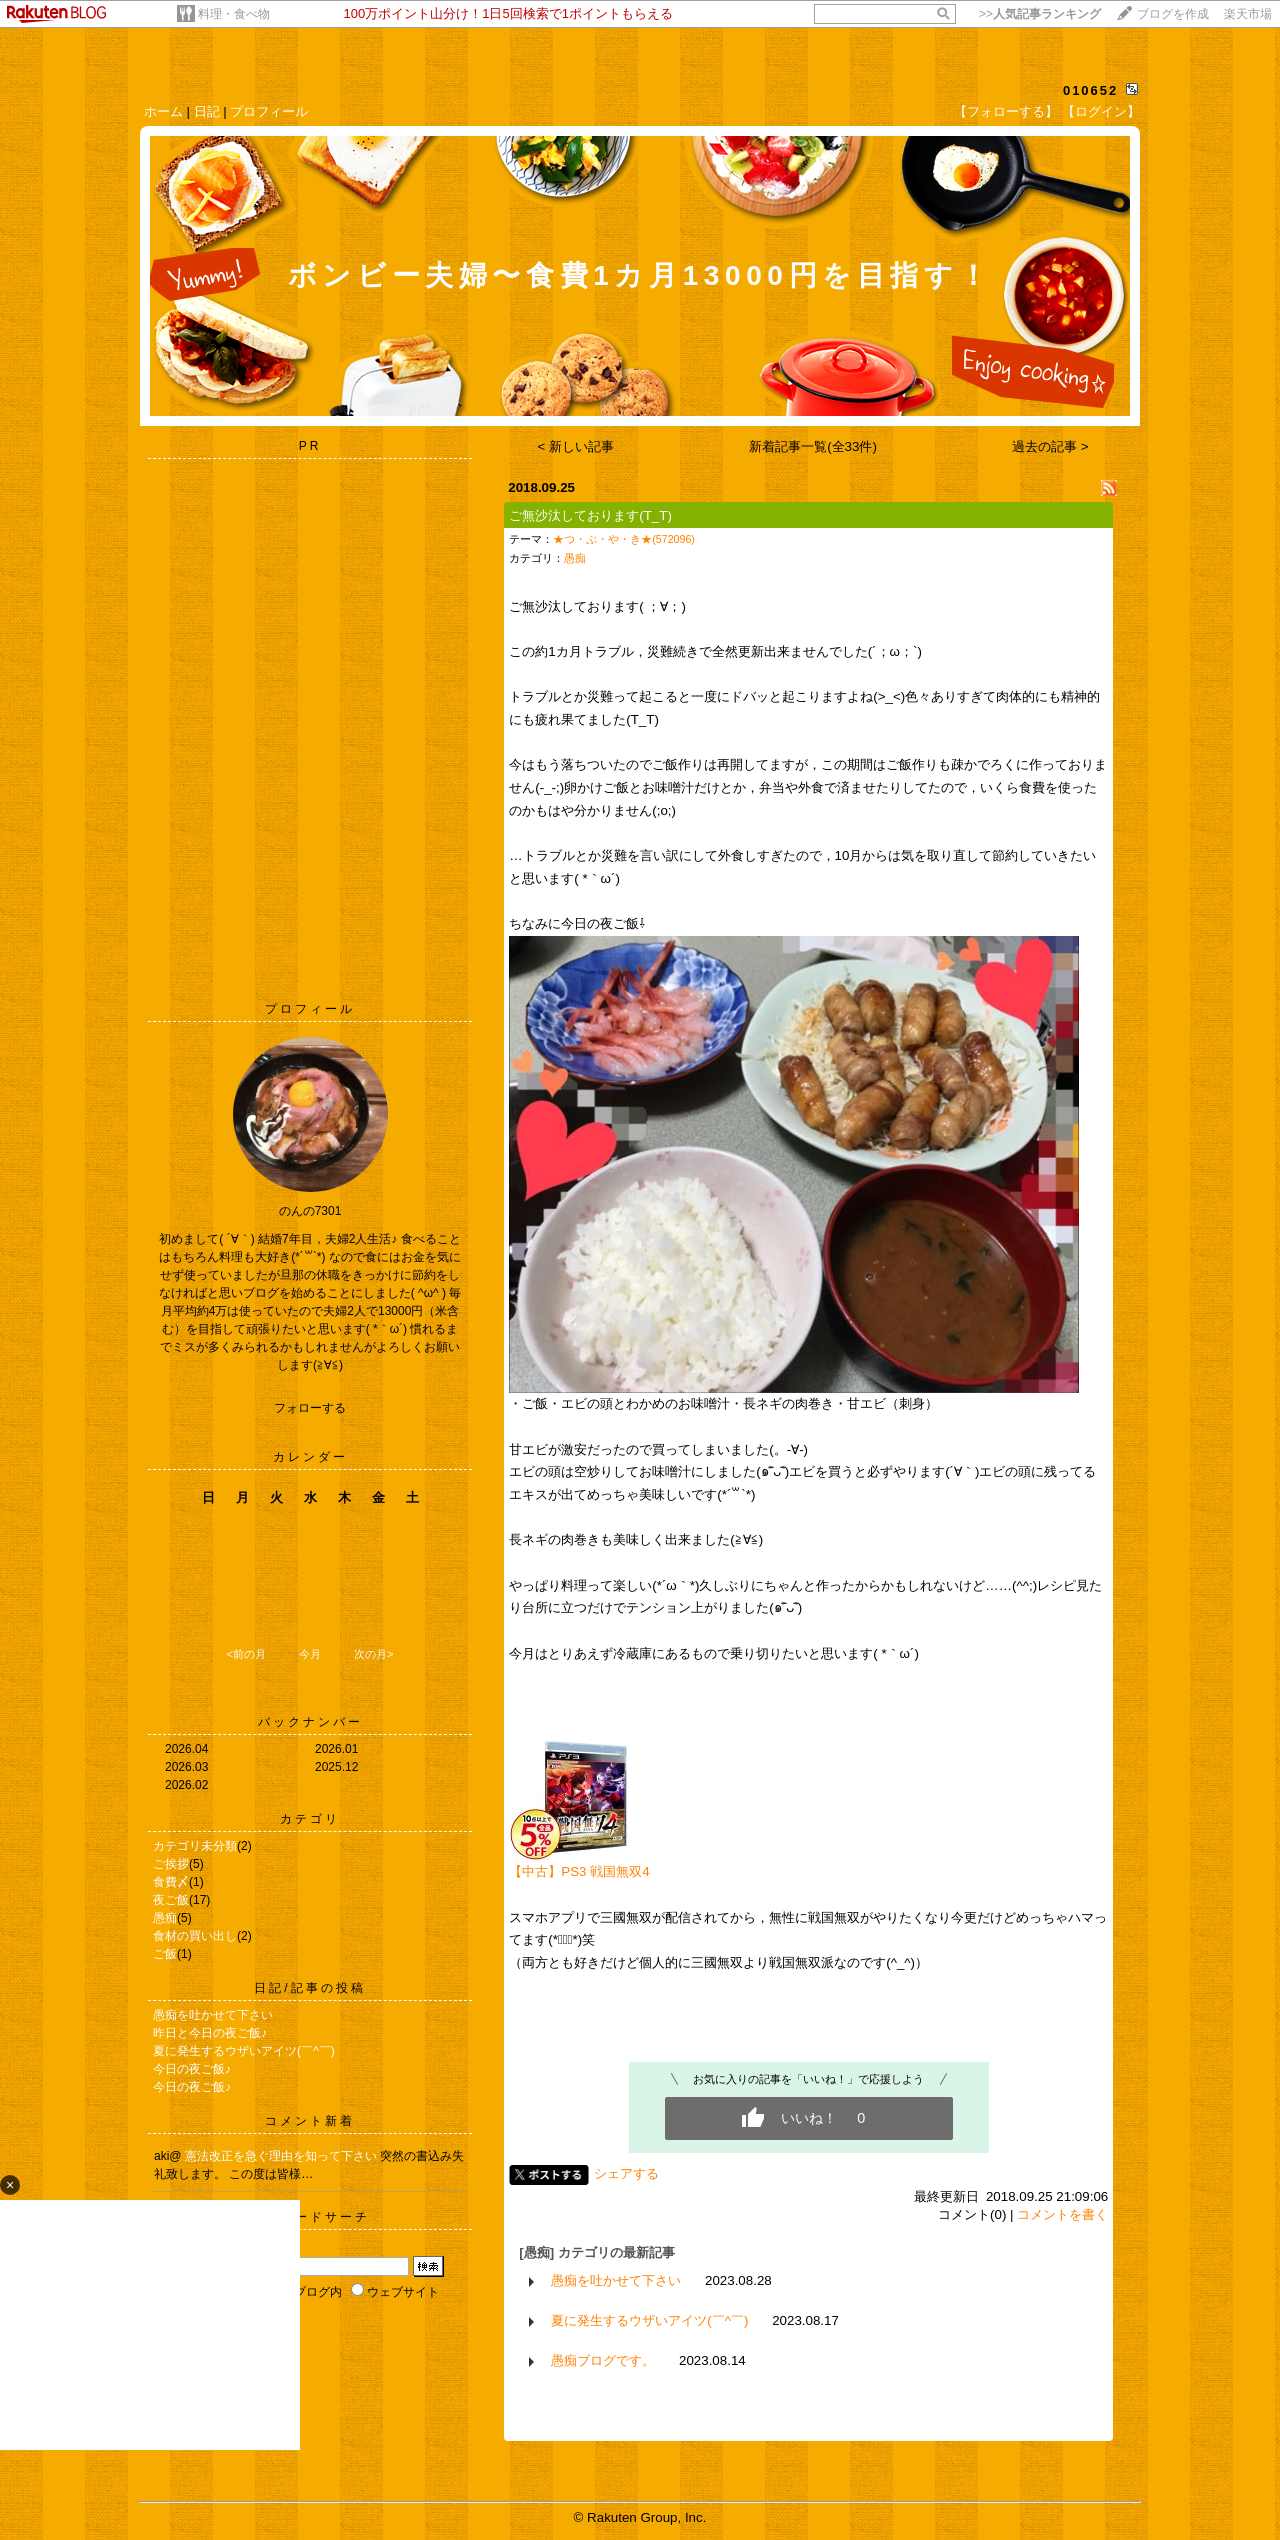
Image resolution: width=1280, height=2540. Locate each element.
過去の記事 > (1050, 446)
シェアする (626, 2173)
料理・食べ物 (234, 14)
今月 (310, 1654)
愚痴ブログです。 (603, 2360)
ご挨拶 (171, 1864)
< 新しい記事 (576, 446)
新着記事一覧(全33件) (813, 446)
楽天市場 (1248, 14)
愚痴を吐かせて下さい (213, 2015)
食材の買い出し (195, 1936)
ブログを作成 (1173, 14)
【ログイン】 (1101, 111)
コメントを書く (1062, 2214)
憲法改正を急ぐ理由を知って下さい (282, 2156)
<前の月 (245, 1654)
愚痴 (165, 1918)
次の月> (373, 1654)
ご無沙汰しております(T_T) (590, 515)
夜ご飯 (171, 1900)
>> (1040, 14)
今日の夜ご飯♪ (192, 2069)
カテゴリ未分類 (195, 1846)
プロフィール (269, 111)
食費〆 (171, 1882)
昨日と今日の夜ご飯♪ (210, 2033)
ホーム (163, 111)
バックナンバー (310, 1722)
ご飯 (165, 1954)
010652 (1090, 90)
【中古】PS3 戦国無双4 (579, 1871)
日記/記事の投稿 (309, 1988)
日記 (207, 111)
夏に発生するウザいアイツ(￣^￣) (244, 2051)
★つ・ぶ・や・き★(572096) (624, 539)
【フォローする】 (1006, 111)
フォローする (310, 1408)
